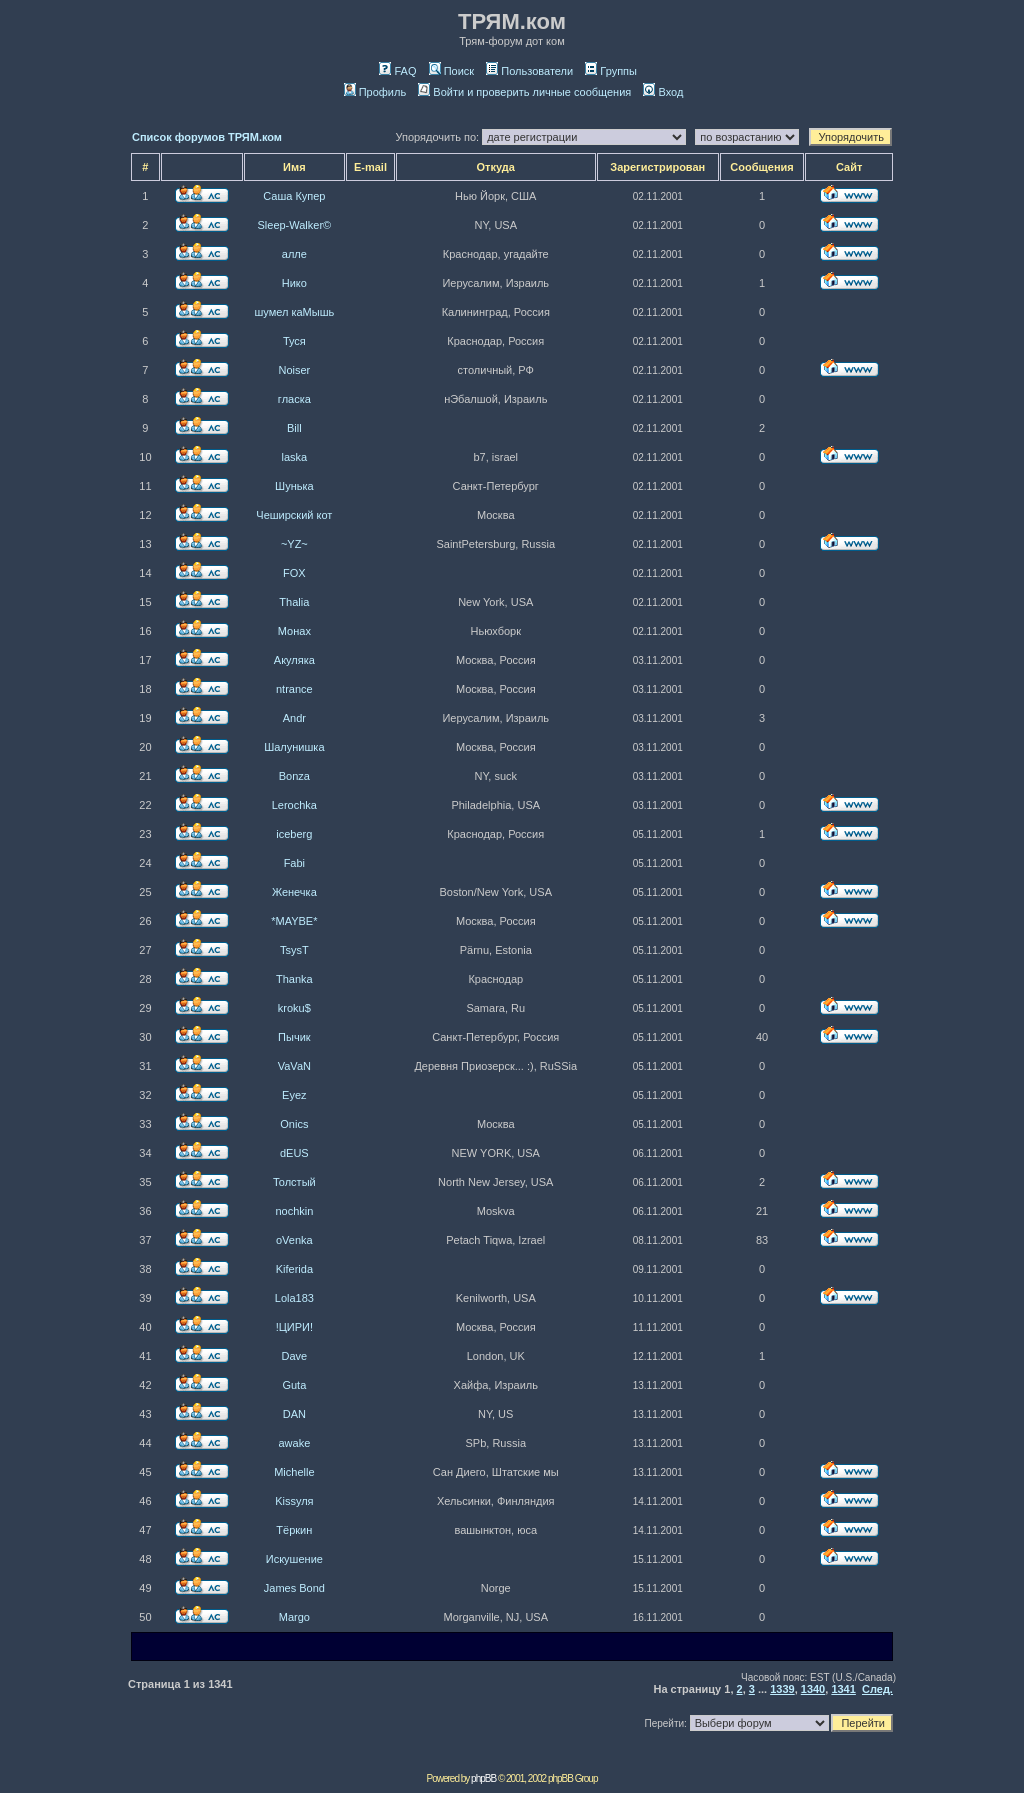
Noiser (294, 370)
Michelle (294, 1472)
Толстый (294, 1182)
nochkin (294, 1211)
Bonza (294, 776)
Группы (611, 71)
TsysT (294, 950)
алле (294, 254)
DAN (294, 1414)
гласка (294, 399)
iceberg (294, 834)
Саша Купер (294, 196)
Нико (294, 283)
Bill (294, 428)
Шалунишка (294, 747)
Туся (294, 341)
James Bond (294, 1588)
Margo (294, 1617)
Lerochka (294, 805)
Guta (294, 1385)
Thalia (294, 602)
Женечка (294, 892)
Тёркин (294, 1530)
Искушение (294, 1559)
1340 (813, 1689)
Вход (663, 92)
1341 (843, 1689)
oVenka (294, 1240)
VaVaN (294, 1066)
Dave (295, 1356)
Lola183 (294, 1298)
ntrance (294, 689)
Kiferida (294, 1269)
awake (294, 1443)
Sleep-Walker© (294, 225)
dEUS (294, 1153)
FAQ (397, 71)
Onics (294, 1124)
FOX (294, 573)
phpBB (483, 1778)
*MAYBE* (294, 921)
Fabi (294, 863)
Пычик (294, 1037)
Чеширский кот (294, 515)
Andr (294, 718)
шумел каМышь (294, 312)
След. (877, 1689)
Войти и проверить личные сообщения (524, 92)
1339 (782, 1689)
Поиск (451, 71)
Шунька (294, 486)
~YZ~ (294, 544)
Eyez (294, 1095)
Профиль (375, 92)
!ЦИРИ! (294, 1327)
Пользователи (529, 71)
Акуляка (294, 660)
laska (295, 457)
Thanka (294, 979)
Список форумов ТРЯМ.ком (207, 137)
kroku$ (294, 1008)
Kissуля (294, 1501)
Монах (294, 631)
